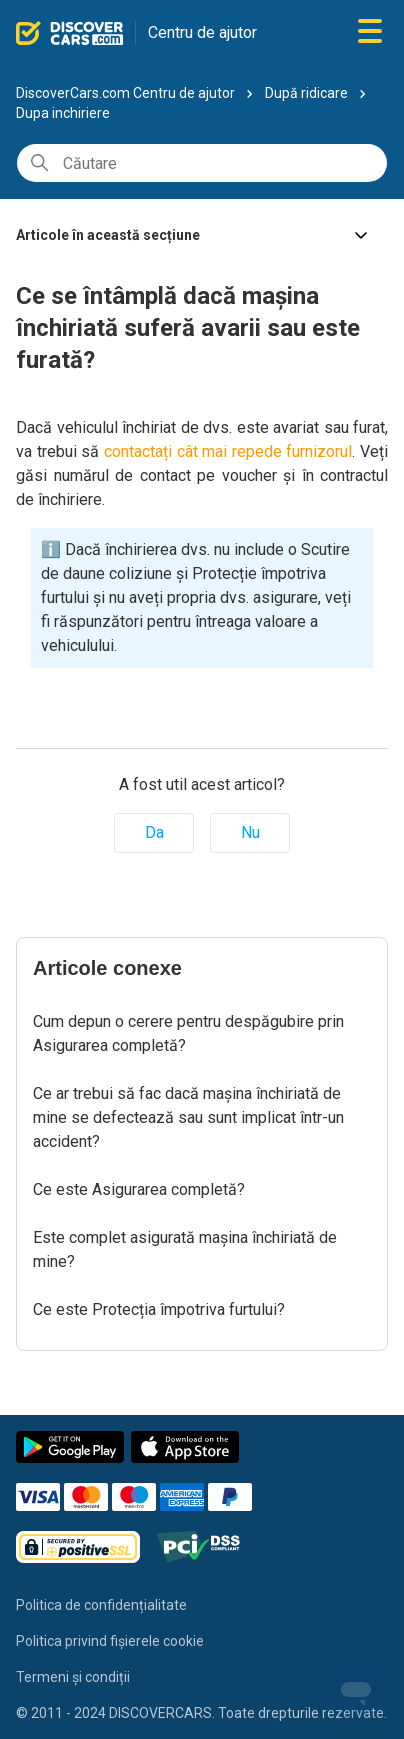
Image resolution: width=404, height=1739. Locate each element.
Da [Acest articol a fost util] (154, 832)
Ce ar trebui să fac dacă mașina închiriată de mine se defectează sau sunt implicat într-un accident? (188, 1117)
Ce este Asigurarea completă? (139, 1189)
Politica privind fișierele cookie (110, 1641)
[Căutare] (202, 163)
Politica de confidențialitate (101, 1605)
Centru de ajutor (202, 32)
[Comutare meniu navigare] (370, 32)
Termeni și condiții (73, 1677)
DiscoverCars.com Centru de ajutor (125, 93)
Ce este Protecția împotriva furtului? (159, 1309)
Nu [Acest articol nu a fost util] (250, 832)
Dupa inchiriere (63, 113)
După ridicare (306, 93)
